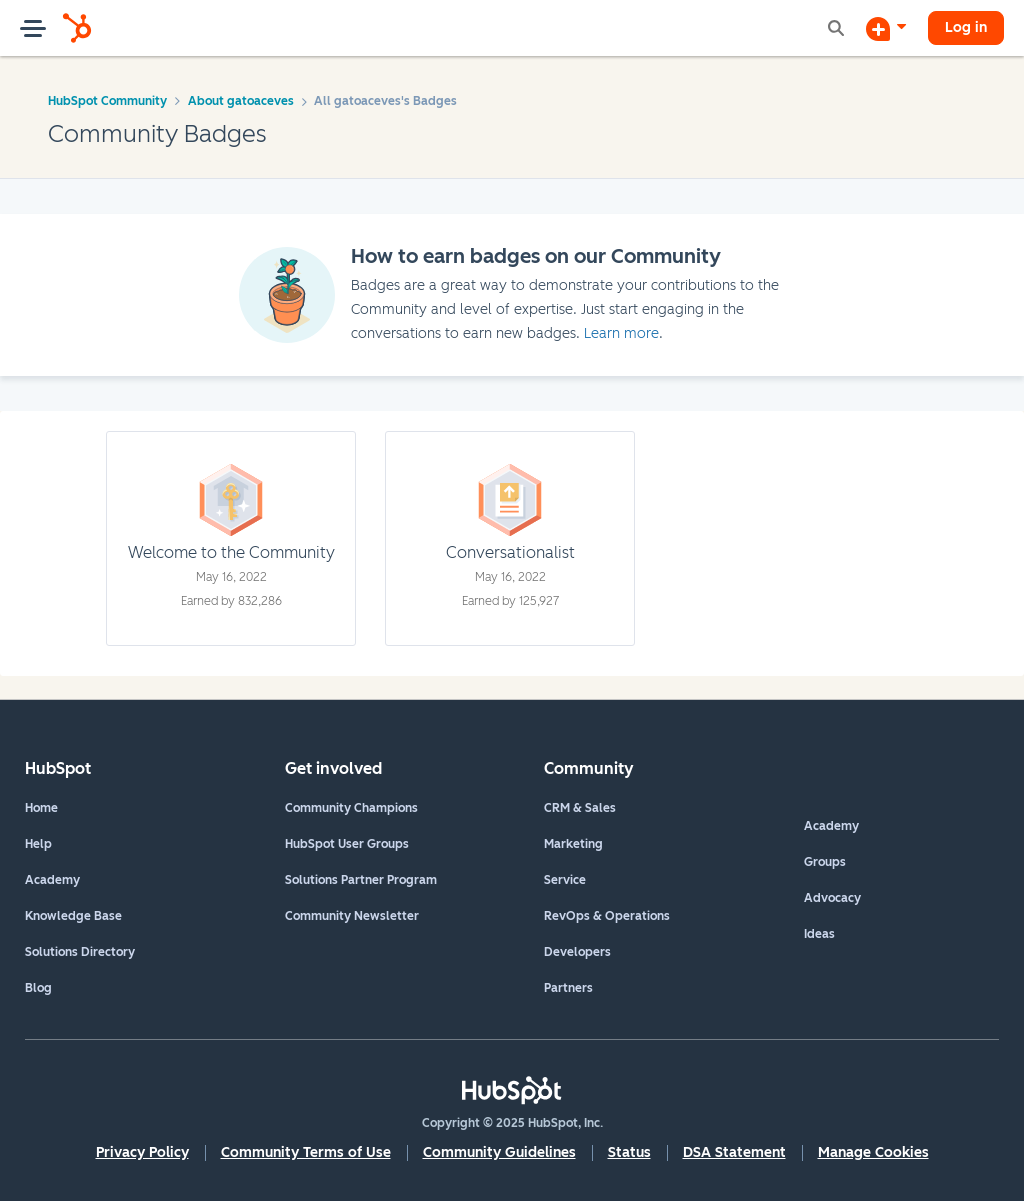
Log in (966, 27)
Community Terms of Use (306, 1152)
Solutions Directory (80, 952)
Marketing (573, 844)
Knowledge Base (73, 916)
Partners (568, 988)
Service (565, 880)
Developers (577, 952)
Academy (52, 880)
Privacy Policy (142, 1152)
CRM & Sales (580, 808)
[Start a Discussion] (886, 28)
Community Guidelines (499, 1152)
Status (629, 1152)
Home (41, 808)
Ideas (819, 934)
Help (38, 844)
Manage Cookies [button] (873, 1152)
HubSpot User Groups (347, 844)
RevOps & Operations (607, 916)
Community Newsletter (352, 916)
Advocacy (832, 898)
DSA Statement (734, 1152)
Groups (825, 862)
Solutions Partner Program (361, 880)
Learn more (621, 333)
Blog (38, 988)
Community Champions (351, 808)
